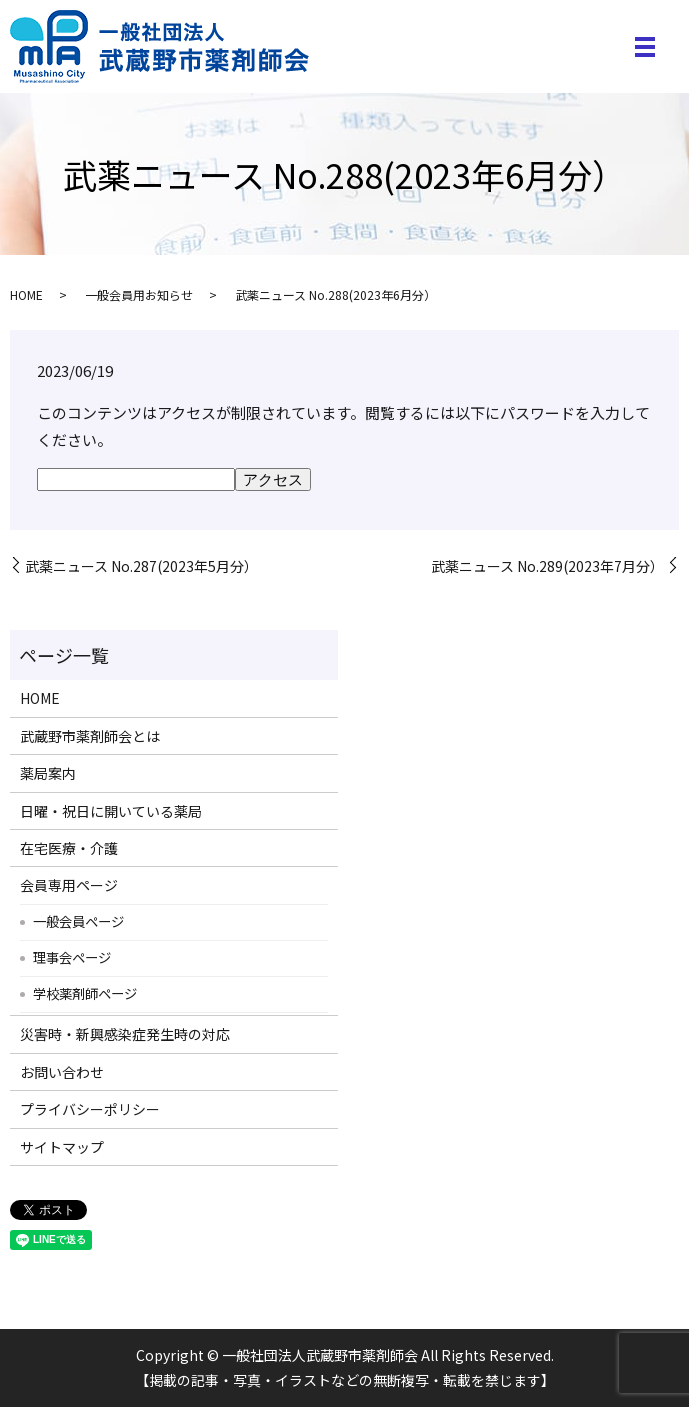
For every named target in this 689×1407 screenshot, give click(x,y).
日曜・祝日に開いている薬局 (111, 811)
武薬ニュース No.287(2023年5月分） (141, 566)
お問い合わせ (62, 1072)
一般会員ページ (78, 921)
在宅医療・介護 (69, 848)
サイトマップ (62, 1147)
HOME (26, 294)
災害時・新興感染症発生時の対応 (125, 1034)
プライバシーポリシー (90, 1109)
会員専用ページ (69, 885)
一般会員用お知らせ (139, 294)
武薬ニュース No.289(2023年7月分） (547, 566)
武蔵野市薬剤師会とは (90, 736)
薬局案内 (48, 773)
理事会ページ (72, 957)
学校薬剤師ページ (85, 993)
